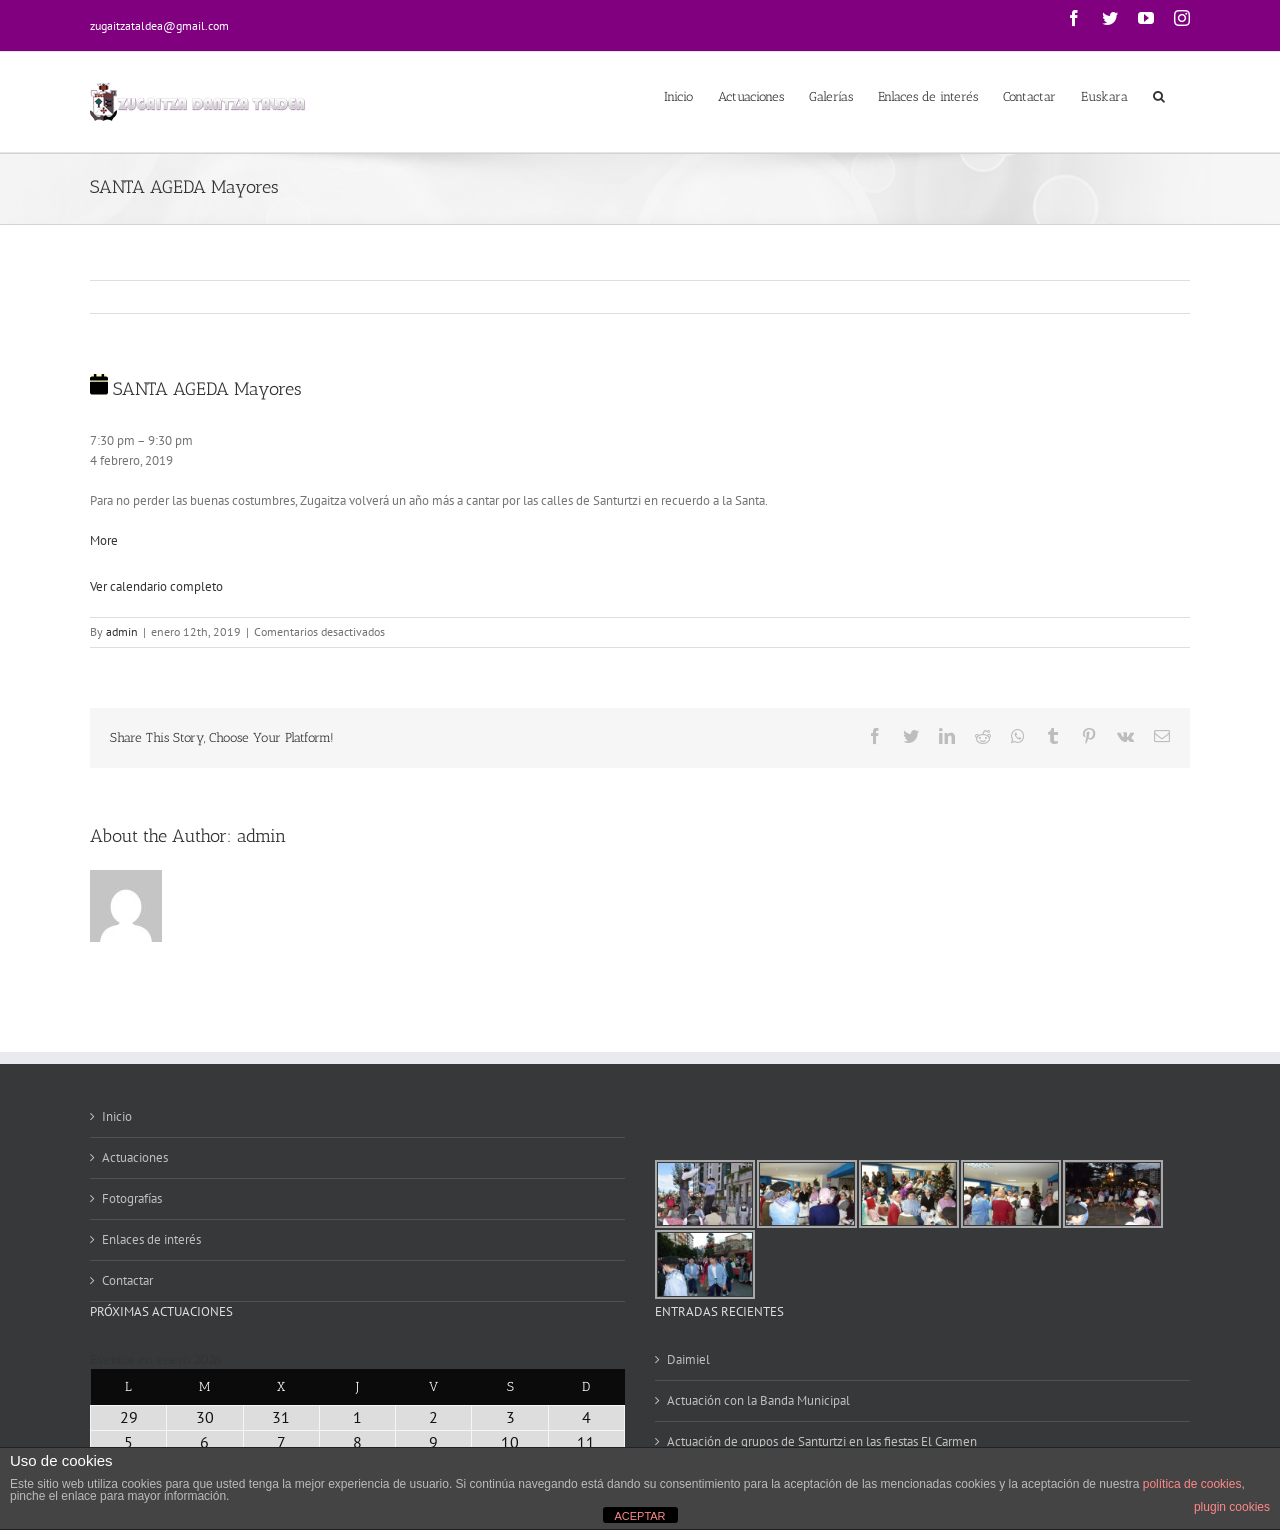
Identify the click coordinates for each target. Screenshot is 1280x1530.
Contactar (127, 1280)
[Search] (1159, 95)
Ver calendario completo (156, 586)
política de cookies (1192, 1484)
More (104, 540)
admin (122, 631)
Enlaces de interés (151, 1239)
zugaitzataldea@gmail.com (159, 25)
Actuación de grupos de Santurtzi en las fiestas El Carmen (822, 1441)
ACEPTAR (639, 1516)
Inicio (117, 1116)
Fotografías (132, 1198)
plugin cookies (1232, 1507)
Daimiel (688, 1359)
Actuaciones (135, 1157)
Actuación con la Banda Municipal (758, 1400)
